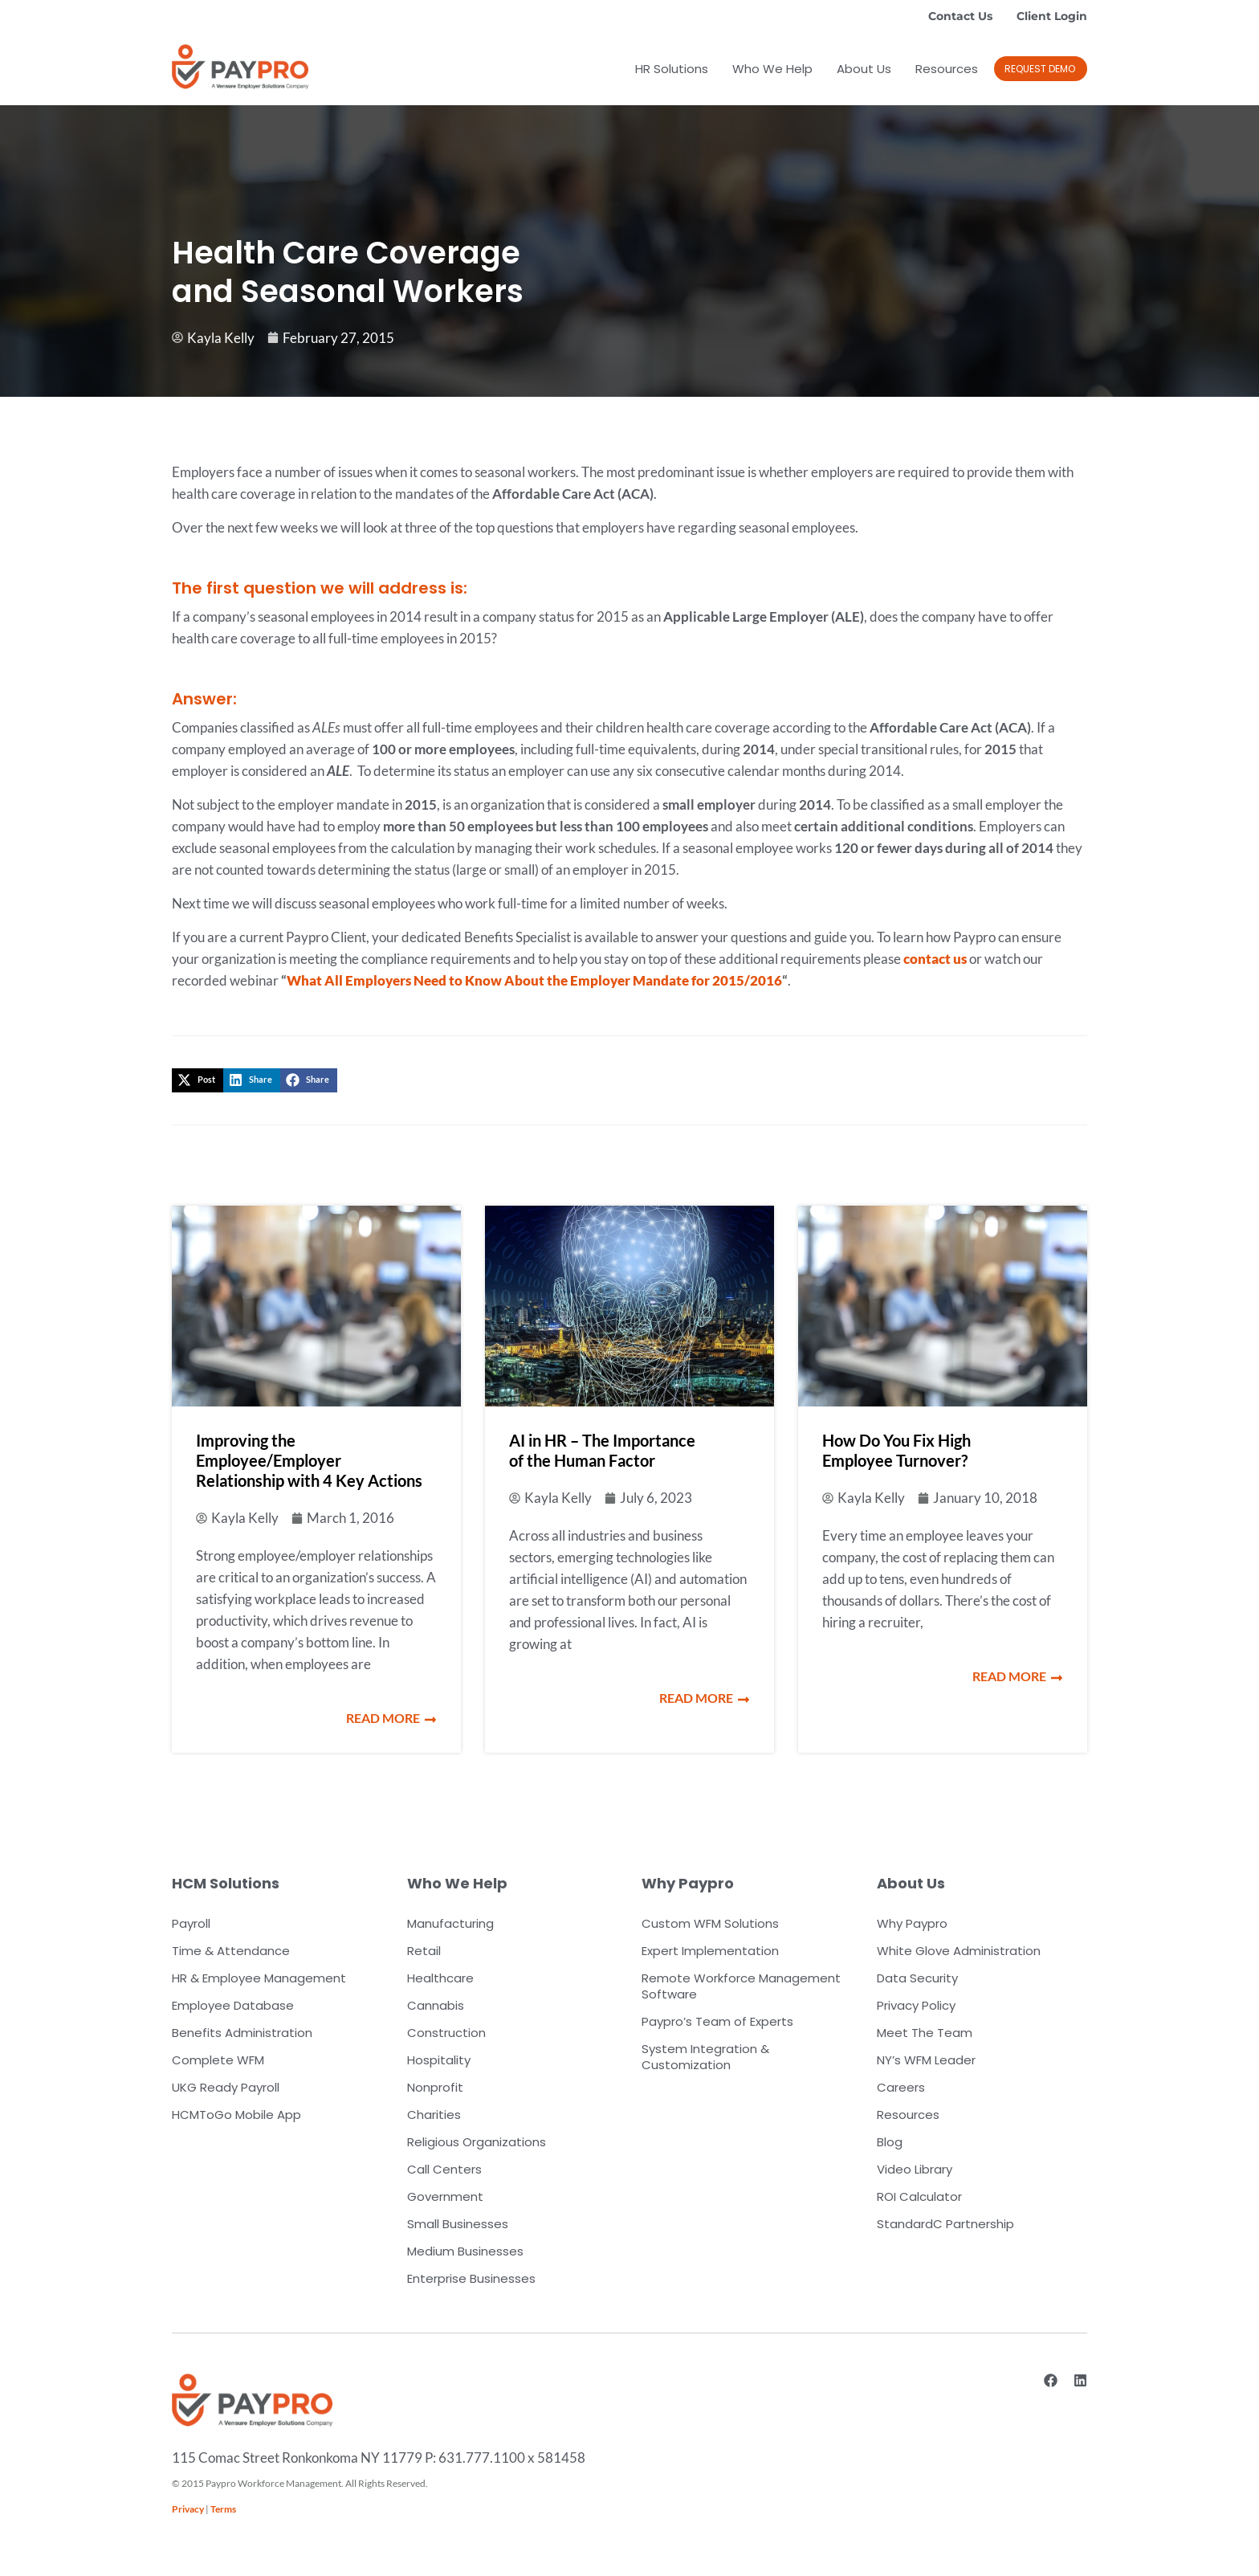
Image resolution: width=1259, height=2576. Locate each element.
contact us (935, 958)
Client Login (1052, 16)
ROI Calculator (919, 2196)
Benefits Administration (242, 2032)
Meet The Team (924, 2032)
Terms (223, 2509)
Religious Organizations (476, 2141)
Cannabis (435, 2005)
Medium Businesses (465, 2251)
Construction (446, 2032)
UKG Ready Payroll (225, 2087)
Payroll (191, 1923)
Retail (424, 1950)
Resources (946, 68)
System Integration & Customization (705, 2056)
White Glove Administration (959, 1950)
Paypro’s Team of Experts (717, 2021)
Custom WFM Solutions (710, 1923)
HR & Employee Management (259, 1978)
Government (445, 2196)
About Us (864, 68)
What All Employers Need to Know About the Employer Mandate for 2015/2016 (534, 980)
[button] (197, 1080)
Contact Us (960, 16)
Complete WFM (218, 2059)
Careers (901, 2087)
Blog (889, 2141)
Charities (434, 2114)
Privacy (188, 2509)
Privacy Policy (916, 2005)
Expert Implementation (710, 1950)
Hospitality (439, 2059)
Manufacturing (450, 1923)
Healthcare (440, 1978)
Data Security (917, 1978)
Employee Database (233, 2005)
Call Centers (444, 2169)
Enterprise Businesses (471, 2278)
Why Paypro (912, 1923)
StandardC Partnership (945, 2223)
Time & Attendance (231, 1950)
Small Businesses (457, 2223)
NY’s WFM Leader (926, 2059)
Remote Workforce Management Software (741, 1986)
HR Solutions (671, 68)
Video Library (914, 2169)
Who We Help (772, 68)
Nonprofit (435, 2087)
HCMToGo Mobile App (236, 2114)
